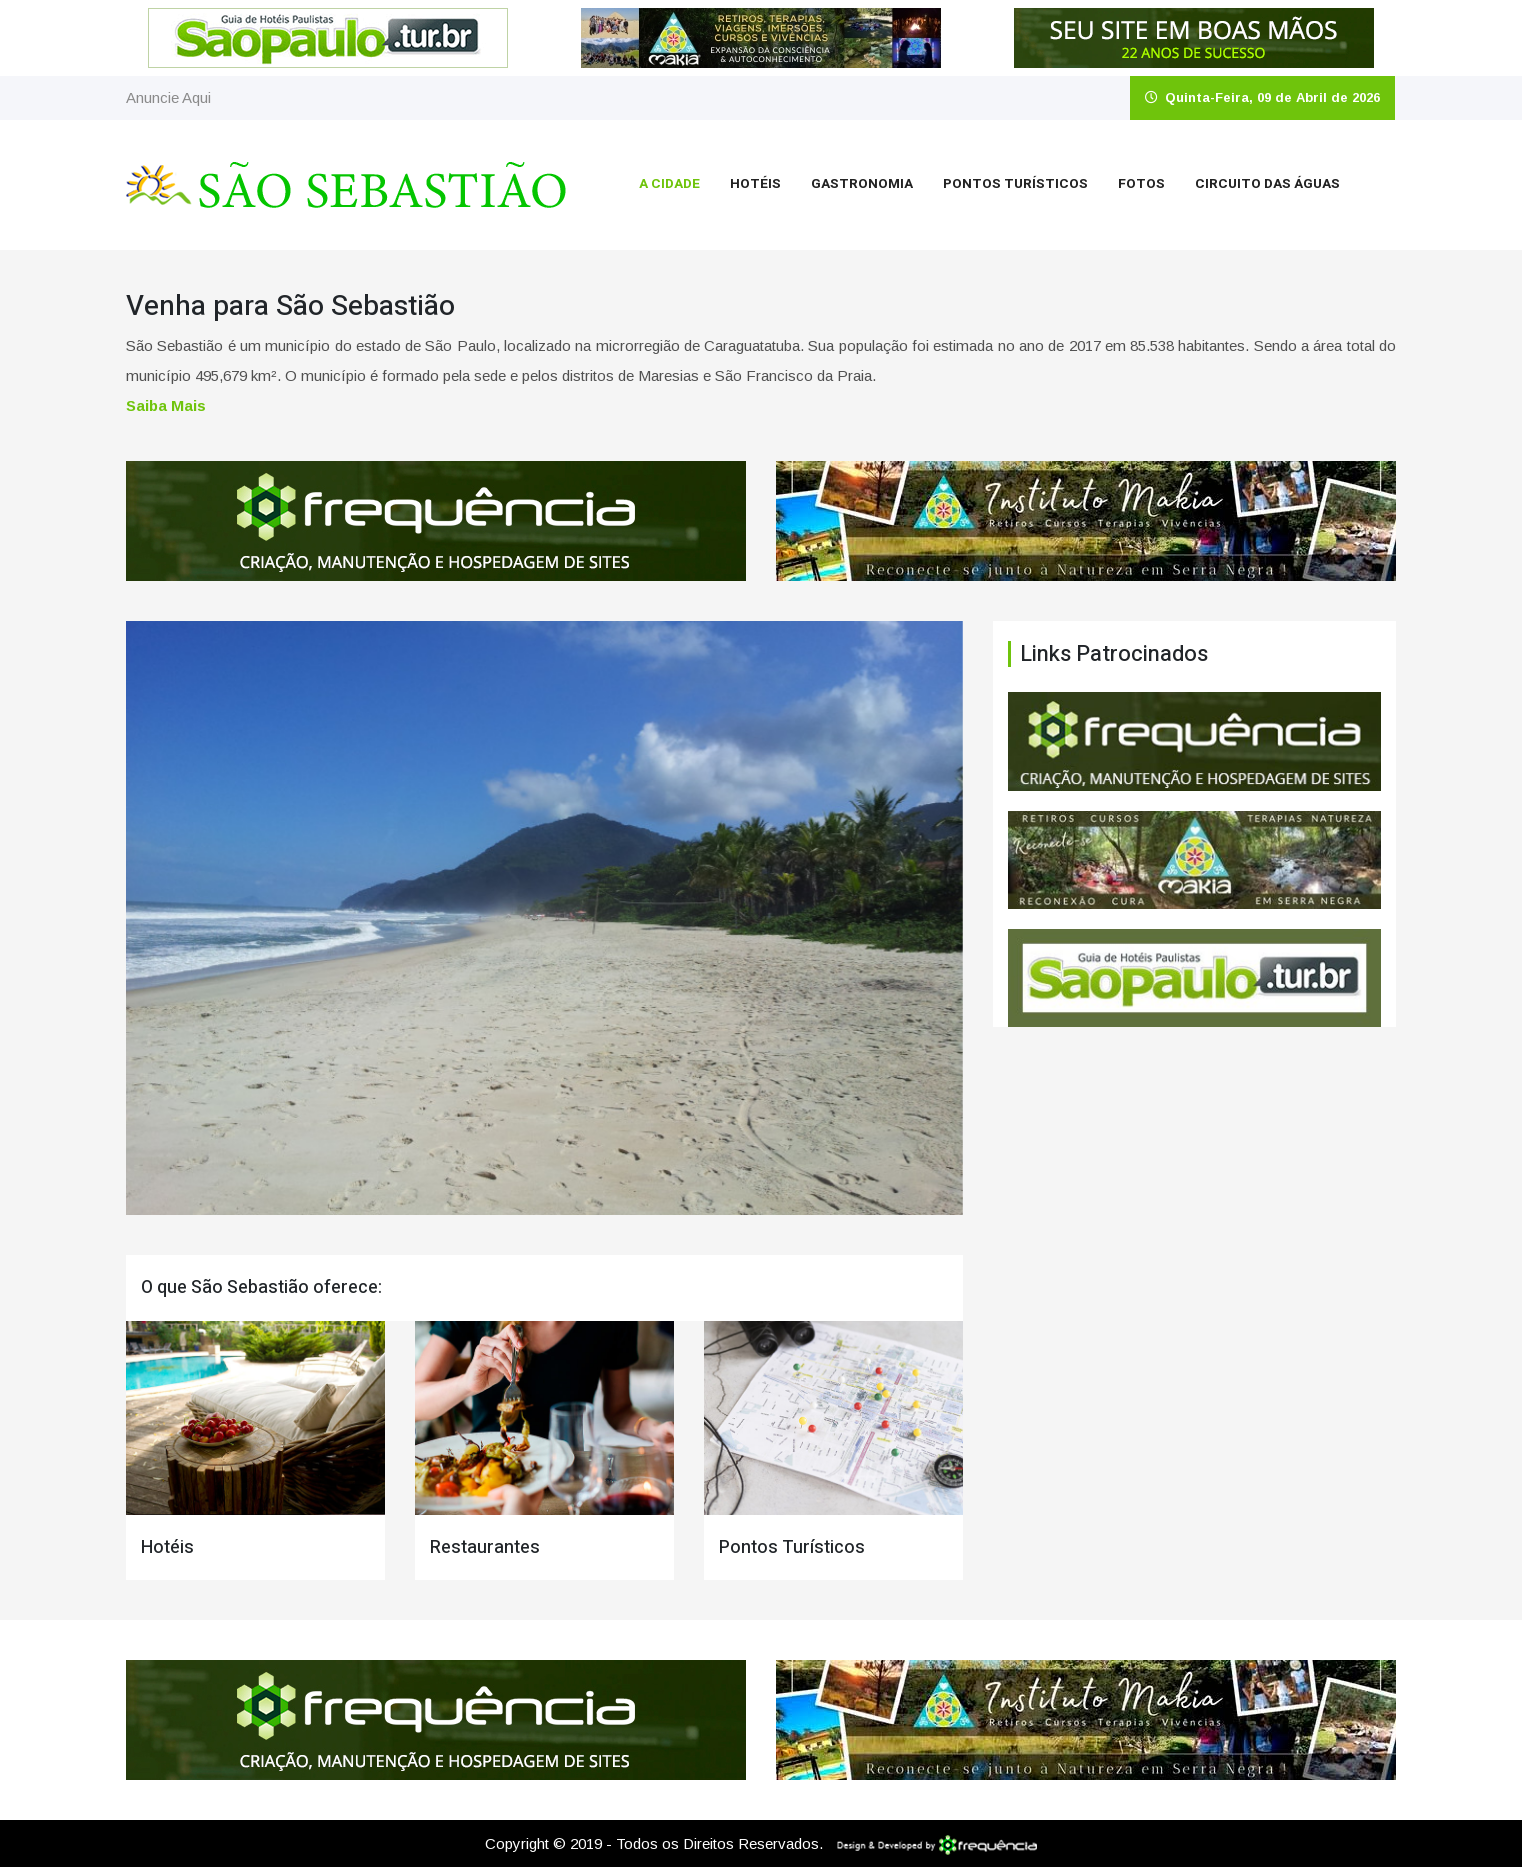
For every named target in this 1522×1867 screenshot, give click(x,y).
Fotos (1141, 184)
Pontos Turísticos (1015, 184)
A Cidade (669, 184)
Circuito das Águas (1267, 184)
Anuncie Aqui (168, 97)
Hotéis (755, 184)
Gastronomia (862, 184)
